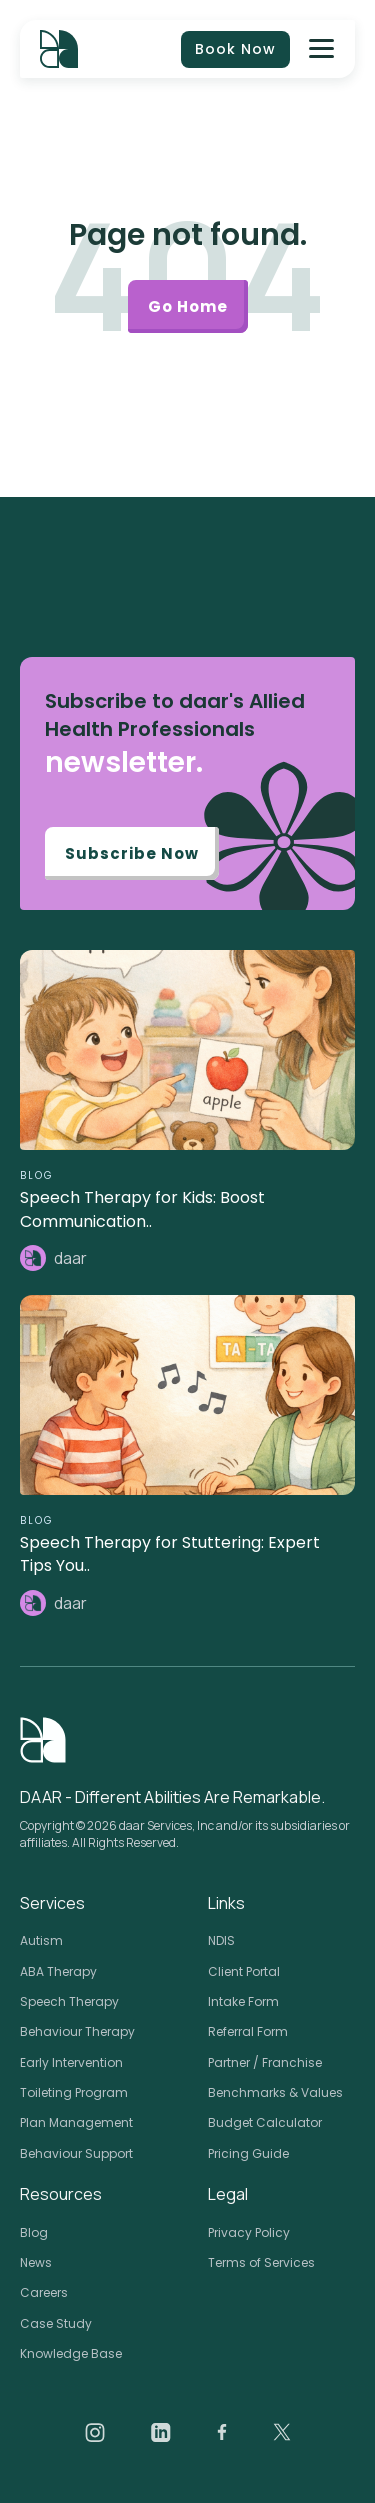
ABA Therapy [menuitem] (58, 1971)
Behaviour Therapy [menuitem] (77, 2031)
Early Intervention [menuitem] (71, 2062)
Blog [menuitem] (34, 2232)
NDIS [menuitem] (221, 1940)
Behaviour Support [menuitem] (76, 2153)
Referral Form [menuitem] (248, 2031)
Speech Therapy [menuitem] (69, 2001)
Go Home (188, 306)
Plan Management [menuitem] (76, 2122)
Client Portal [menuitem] (244, 1971)
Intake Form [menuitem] (243, 2001)
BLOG (37, 1175)
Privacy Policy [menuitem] (249, 2232)
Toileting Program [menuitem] (74, 2092)
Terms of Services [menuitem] (261, 2262)
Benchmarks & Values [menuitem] (275, 2092)
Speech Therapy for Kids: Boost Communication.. (142, 1209)
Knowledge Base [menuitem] (71, 2353)
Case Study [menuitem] (56, 2323)
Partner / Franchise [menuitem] (265, 2062)
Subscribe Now (132, 853)
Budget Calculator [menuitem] (265, 2122)
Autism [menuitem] (41, 1940)
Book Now (235, 49)
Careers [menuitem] (44, 2292)
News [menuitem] (36, 2262)
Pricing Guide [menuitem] (248, 2153)
